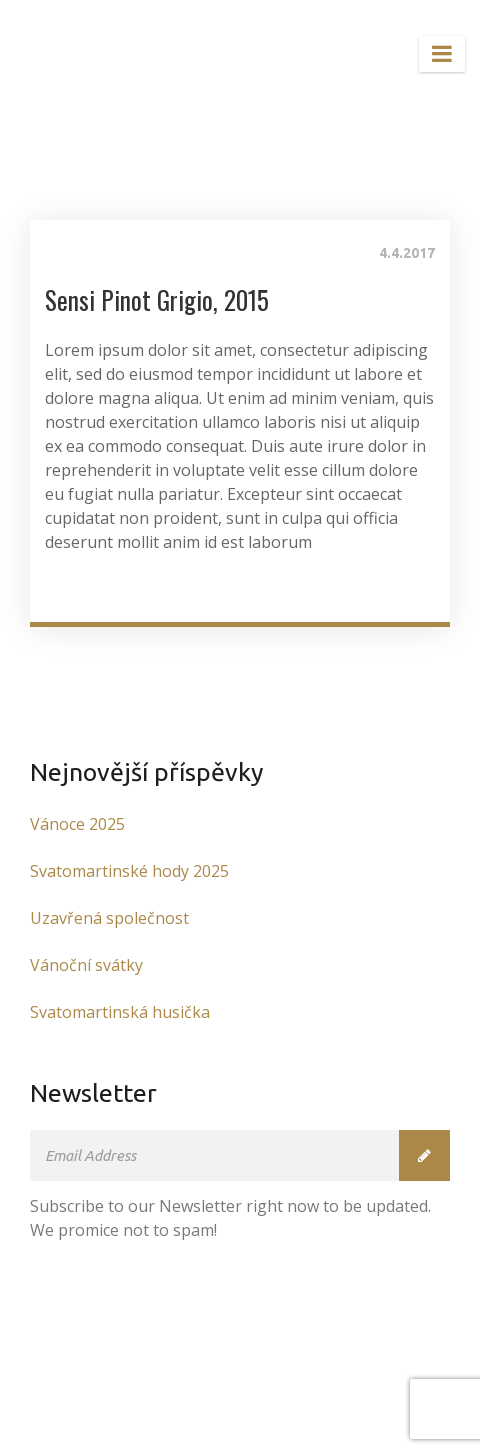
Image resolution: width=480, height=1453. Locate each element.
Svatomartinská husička (120, 1012)
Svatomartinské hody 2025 (129, 871)
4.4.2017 (407, 253)
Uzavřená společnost (109, 918)
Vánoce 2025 (77, 824)
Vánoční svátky (86, 965)
